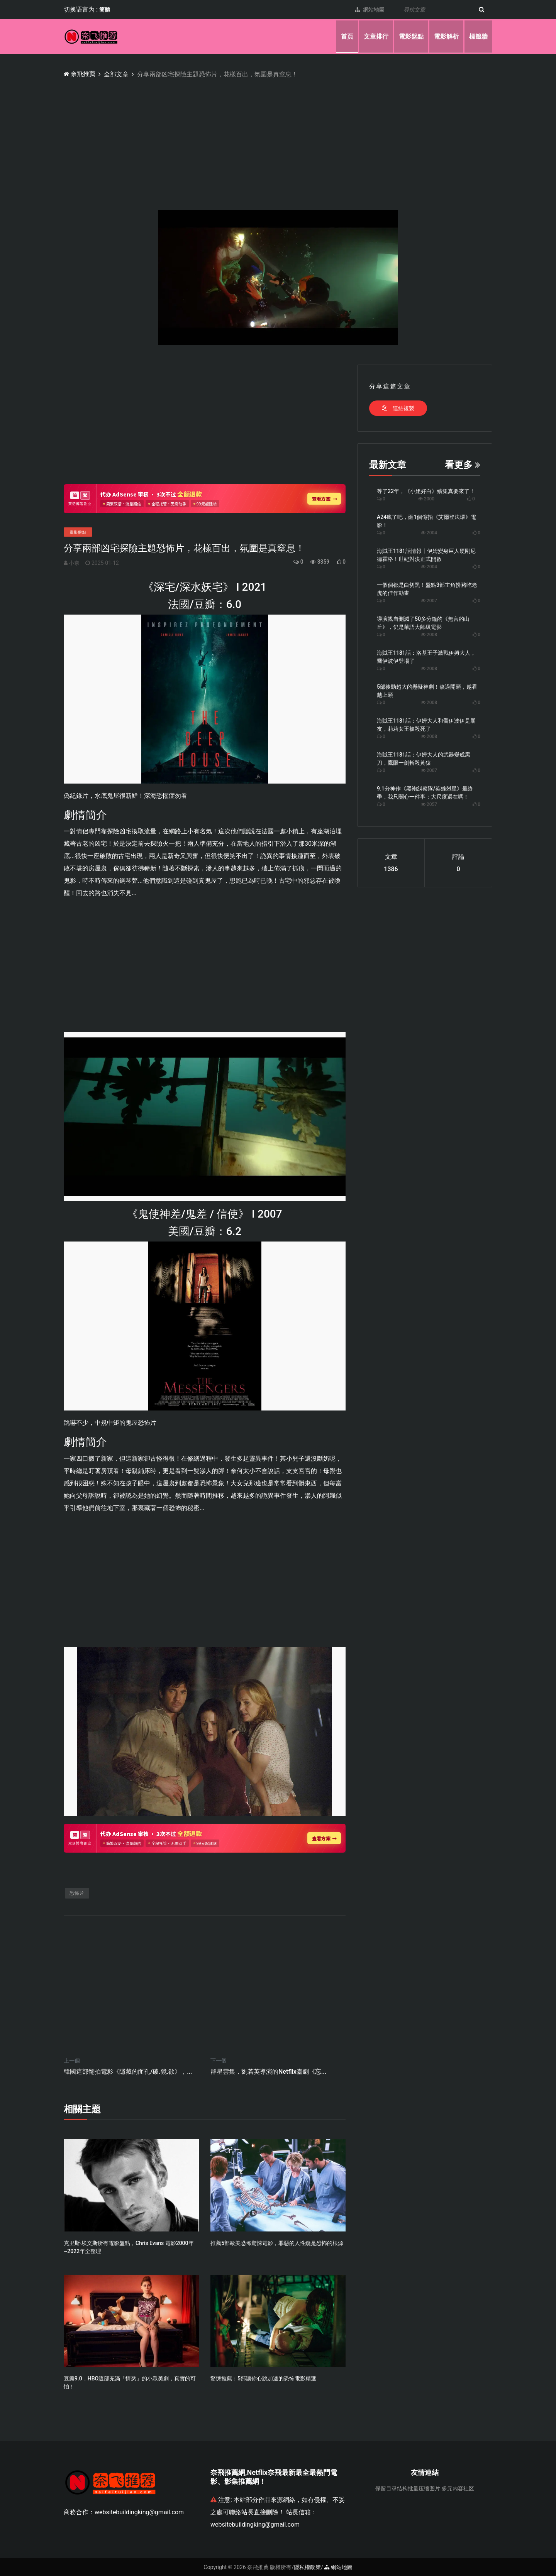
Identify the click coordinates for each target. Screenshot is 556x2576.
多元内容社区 (458, 2488)
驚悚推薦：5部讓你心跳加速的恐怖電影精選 (263, 2378)
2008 (429, 634)
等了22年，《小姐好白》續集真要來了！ (426, 491)
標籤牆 (478, 36)
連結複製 (398, 408)
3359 (319, 561)
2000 (426, 498)
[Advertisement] (295, 137)
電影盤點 (410, 36)
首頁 (346, 36)
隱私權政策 (307, 2567)
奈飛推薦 (80, 74)
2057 (429, 804)
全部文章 (116, 74)
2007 (429, 600)
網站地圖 (368, 10)
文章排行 (375, 36)
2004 (429, 532)
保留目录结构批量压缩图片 (407, 2488)
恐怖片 (77, 1893)
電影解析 (446, 36)
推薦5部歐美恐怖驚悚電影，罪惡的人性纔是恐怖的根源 (276, 2243)
